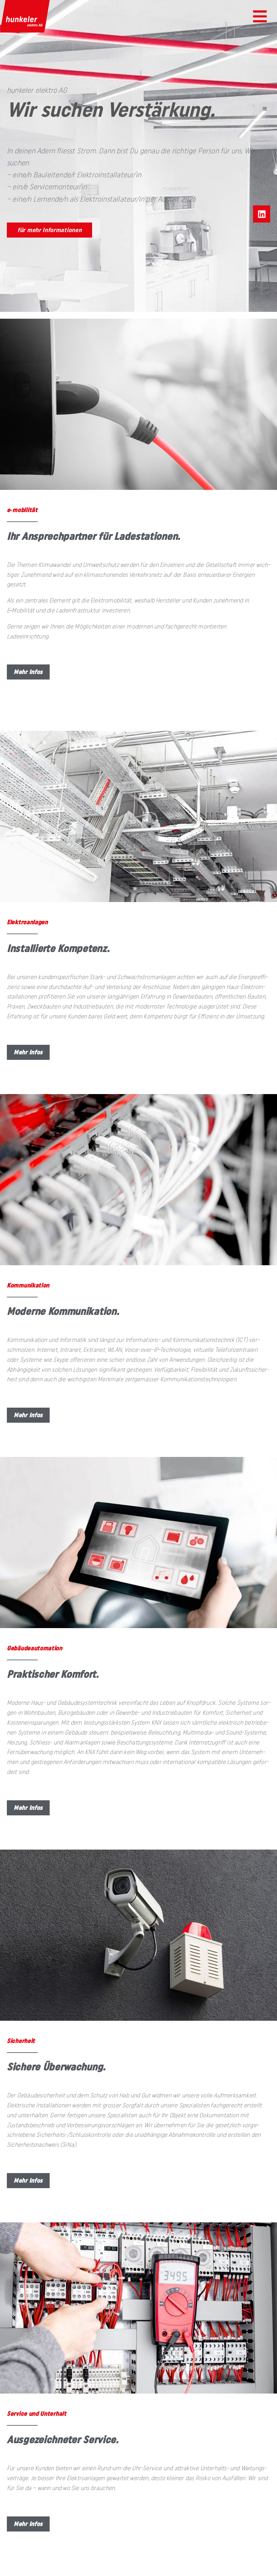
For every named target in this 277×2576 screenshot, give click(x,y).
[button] (260, 16)
